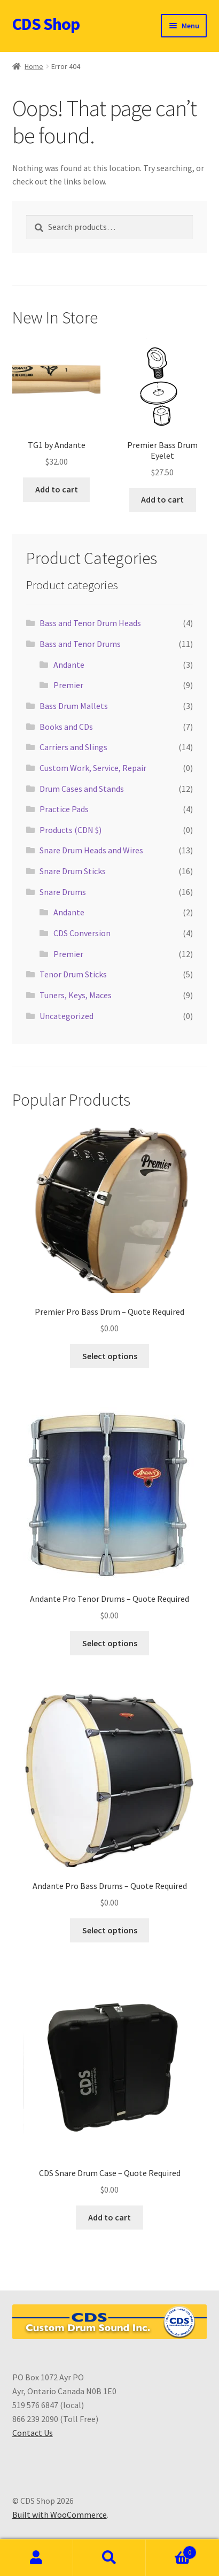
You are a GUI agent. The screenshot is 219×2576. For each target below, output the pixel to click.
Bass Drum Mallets (74, 705)
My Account (36, 2558)
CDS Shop (46, 24)
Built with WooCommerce (59, 2514)
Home (34, 66)
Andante (68, 664)
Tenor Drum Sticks (73, 974)
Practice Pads (64, 809)
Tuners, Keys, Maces (76, 995)
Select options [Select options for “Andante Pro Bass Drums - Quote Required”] (109, 1930)
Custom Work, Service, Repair (93, 767)
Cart (171, 2550)
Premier (68, 685)
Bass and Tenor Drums (80, 643)
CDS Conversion (82, 933)
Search (109, 2558)
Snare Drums (63, 891)
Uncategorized (66, 1016)
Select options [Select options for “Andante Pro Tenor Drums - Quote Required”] (109, 1643)
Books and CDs (66, 726)
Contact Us (32, 2432)
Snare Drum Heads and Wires (91, 850)
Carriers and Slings (73, 747)
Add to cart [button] (56, 489)
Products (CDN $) (70, 829)
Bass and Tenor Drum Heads (90, 623)
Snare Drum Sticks (73, 871)
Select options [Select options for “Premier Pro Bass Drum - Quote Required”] (109, 1356)
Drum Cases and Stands (82, 788)
